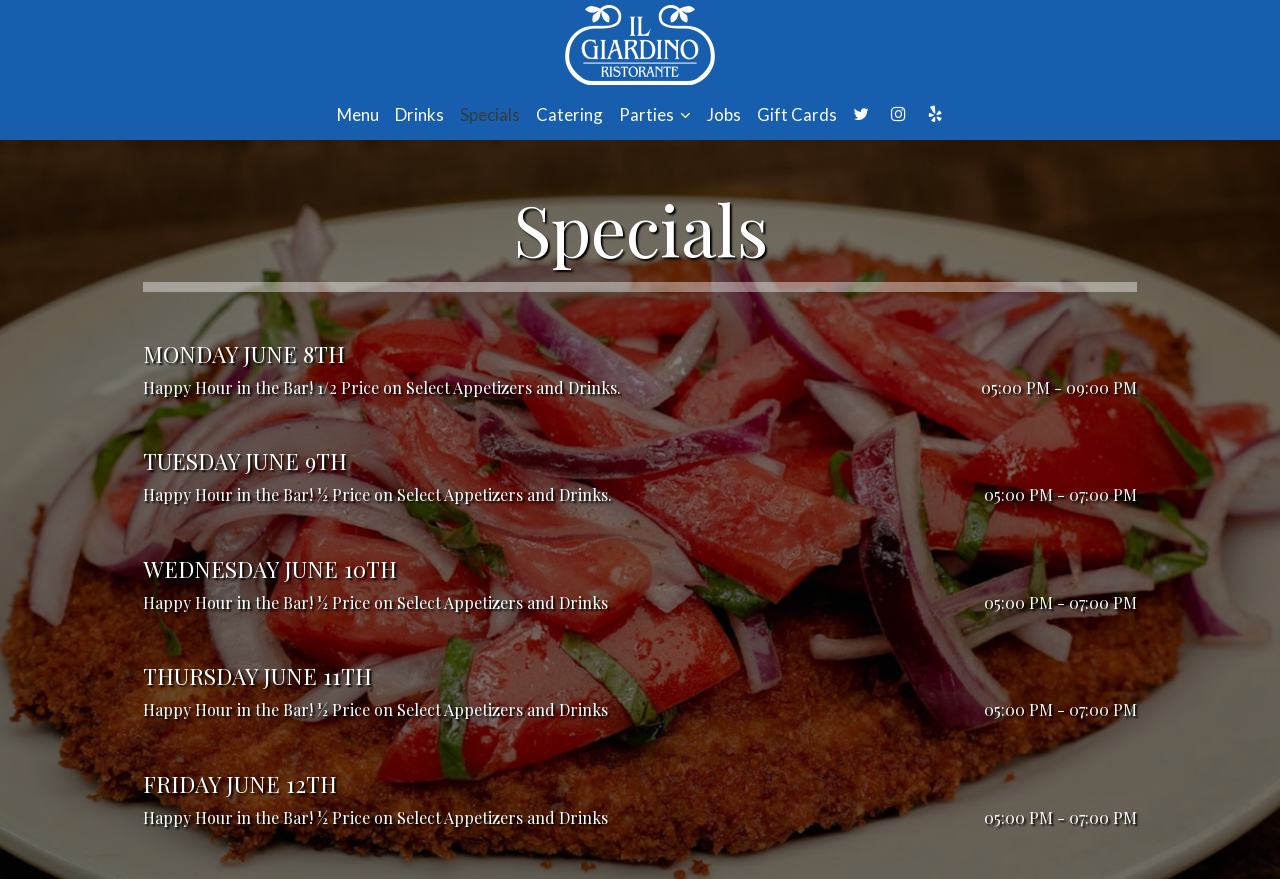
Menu (358, 115)
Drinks (419, 115)
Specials (490, 115)
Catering (569, 115)
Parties (655, 115)
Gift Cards (797, 115)
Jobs (724, 115)
